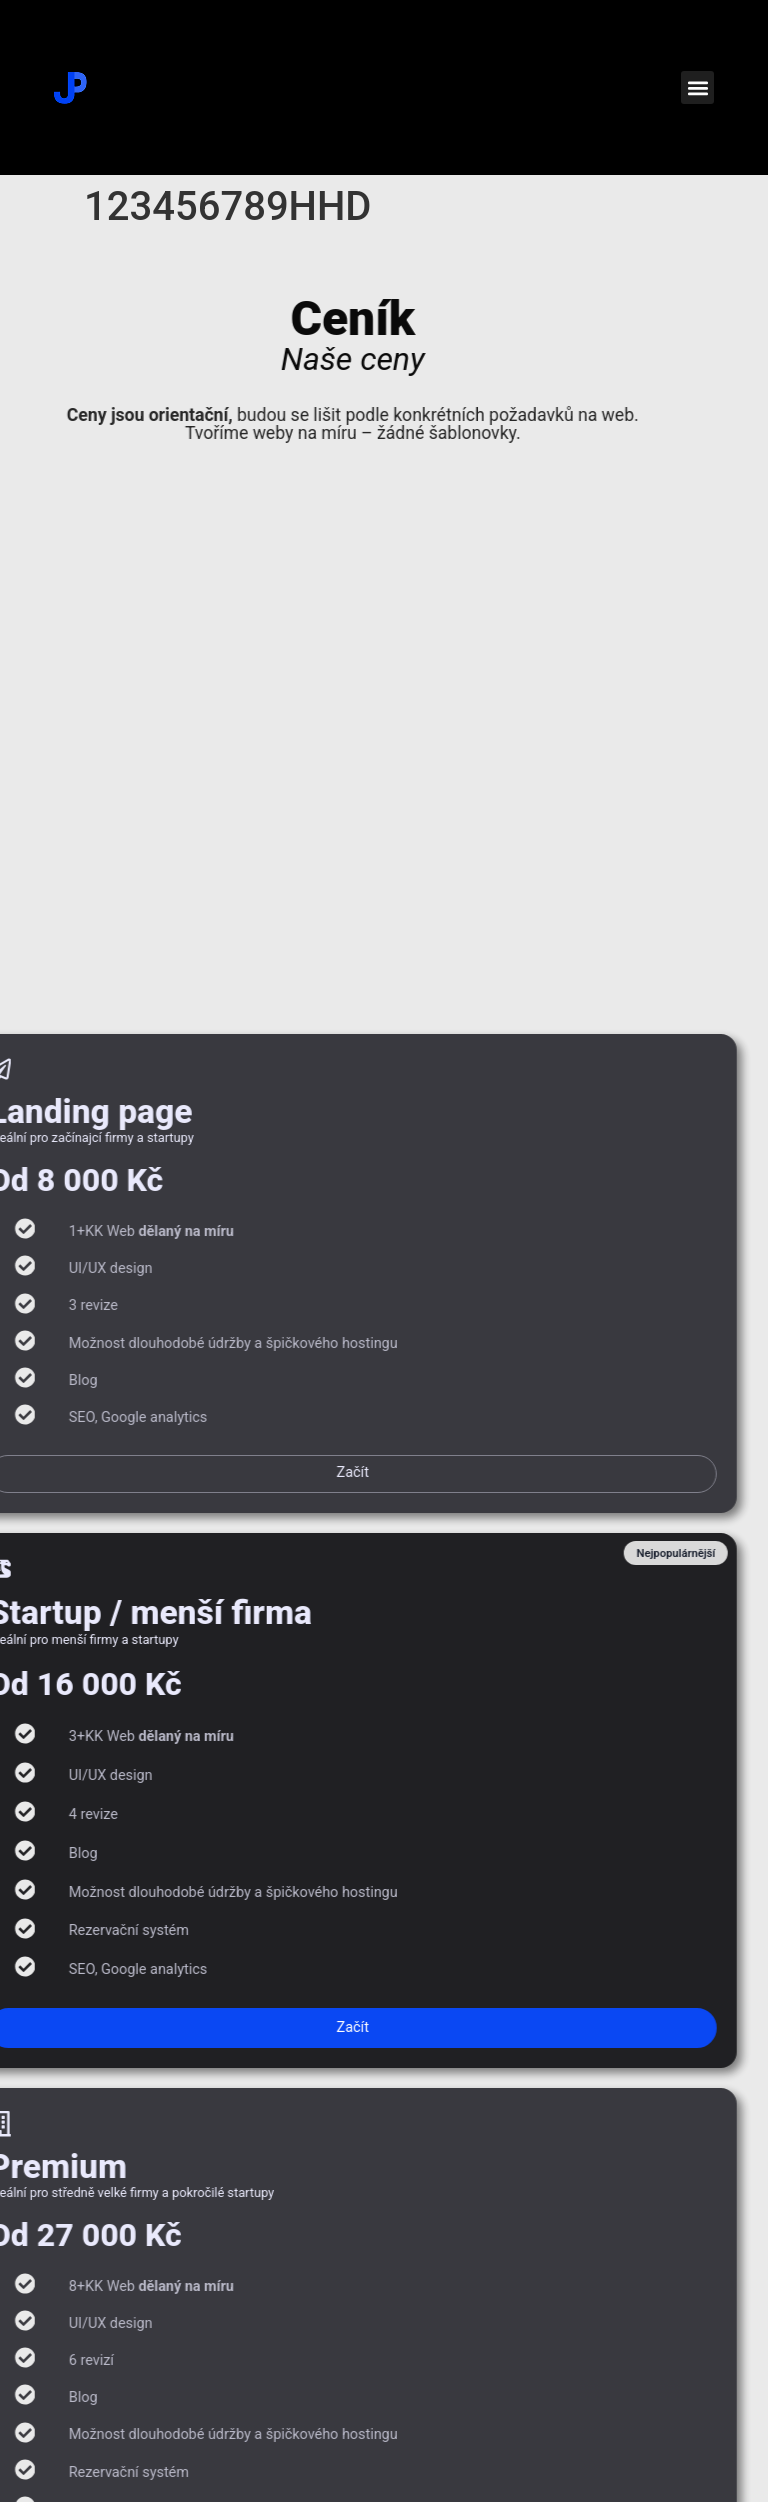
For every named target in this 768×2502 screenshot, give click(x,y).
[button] (697, 87)
